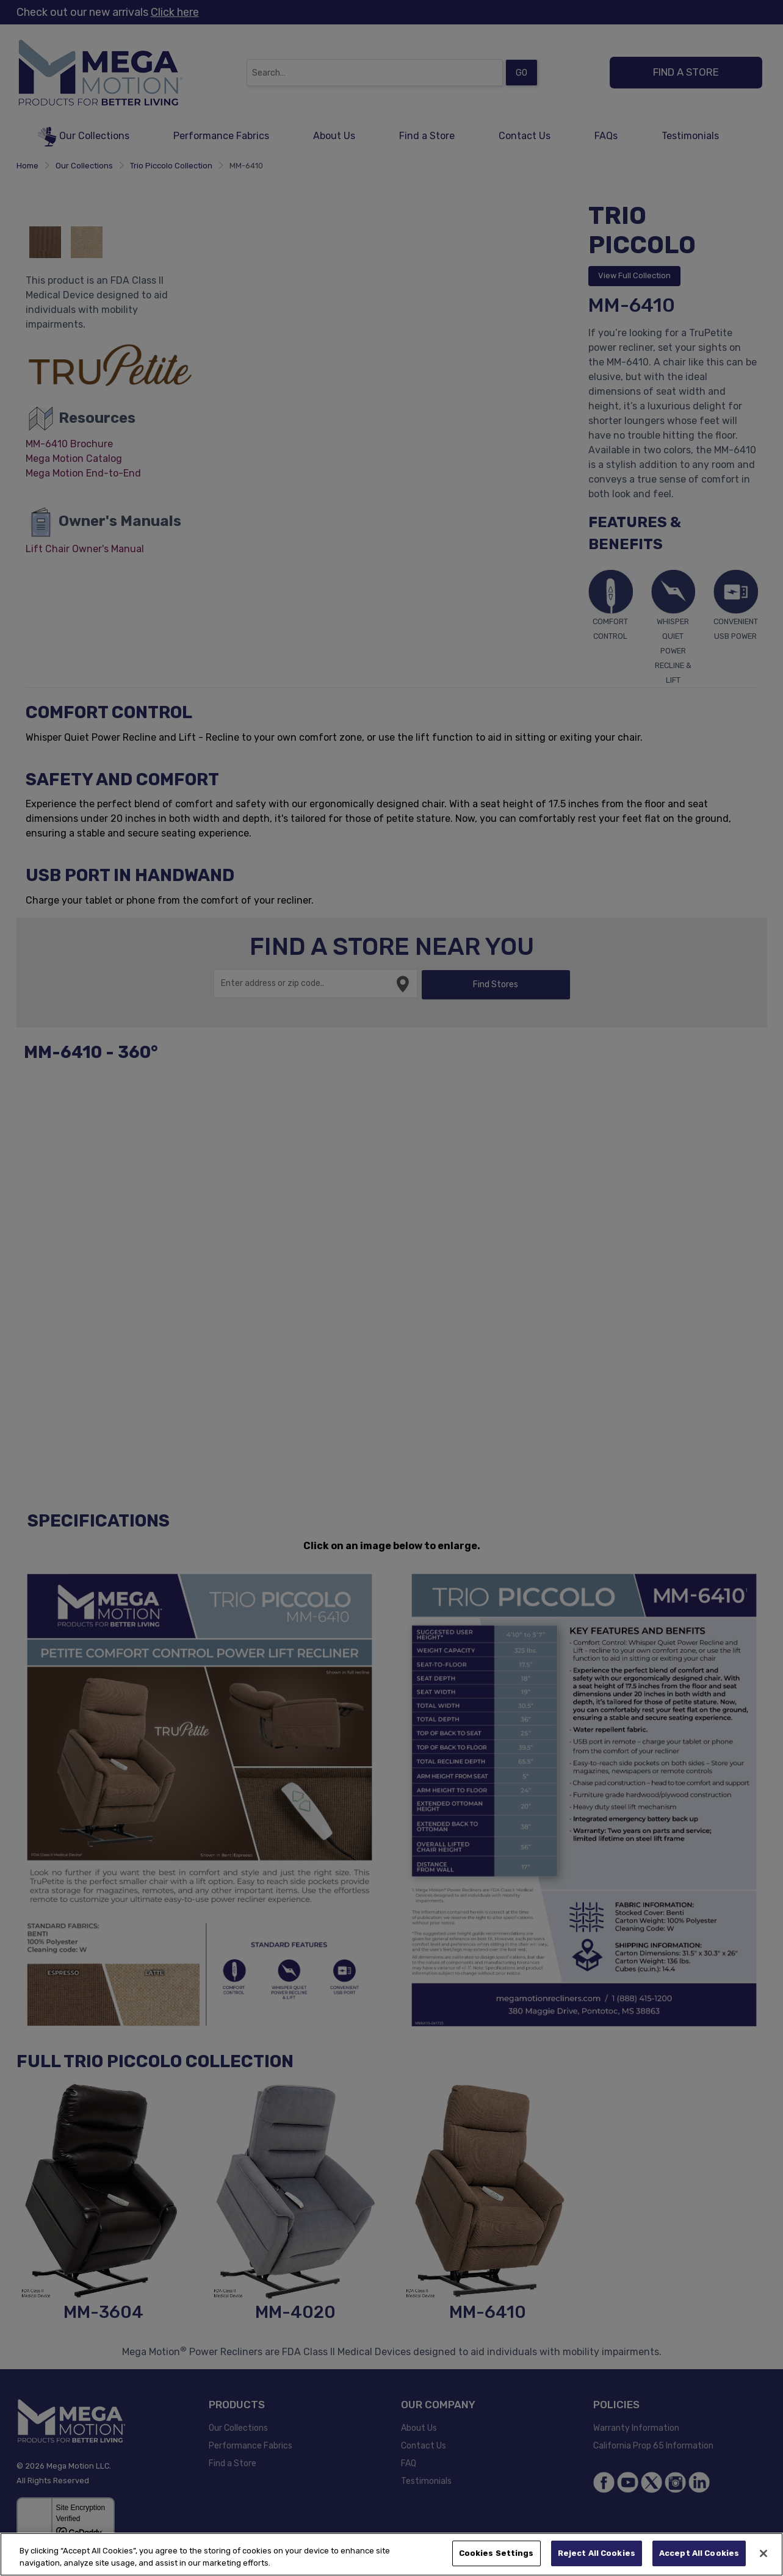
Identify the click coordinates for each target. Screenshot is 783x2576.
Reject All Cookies (596, 2553)
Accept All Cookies (699, 2553)
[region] (391, 2554)
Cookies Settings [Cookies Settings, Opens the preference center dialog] (496, 2553)
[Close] (763, 2553)
